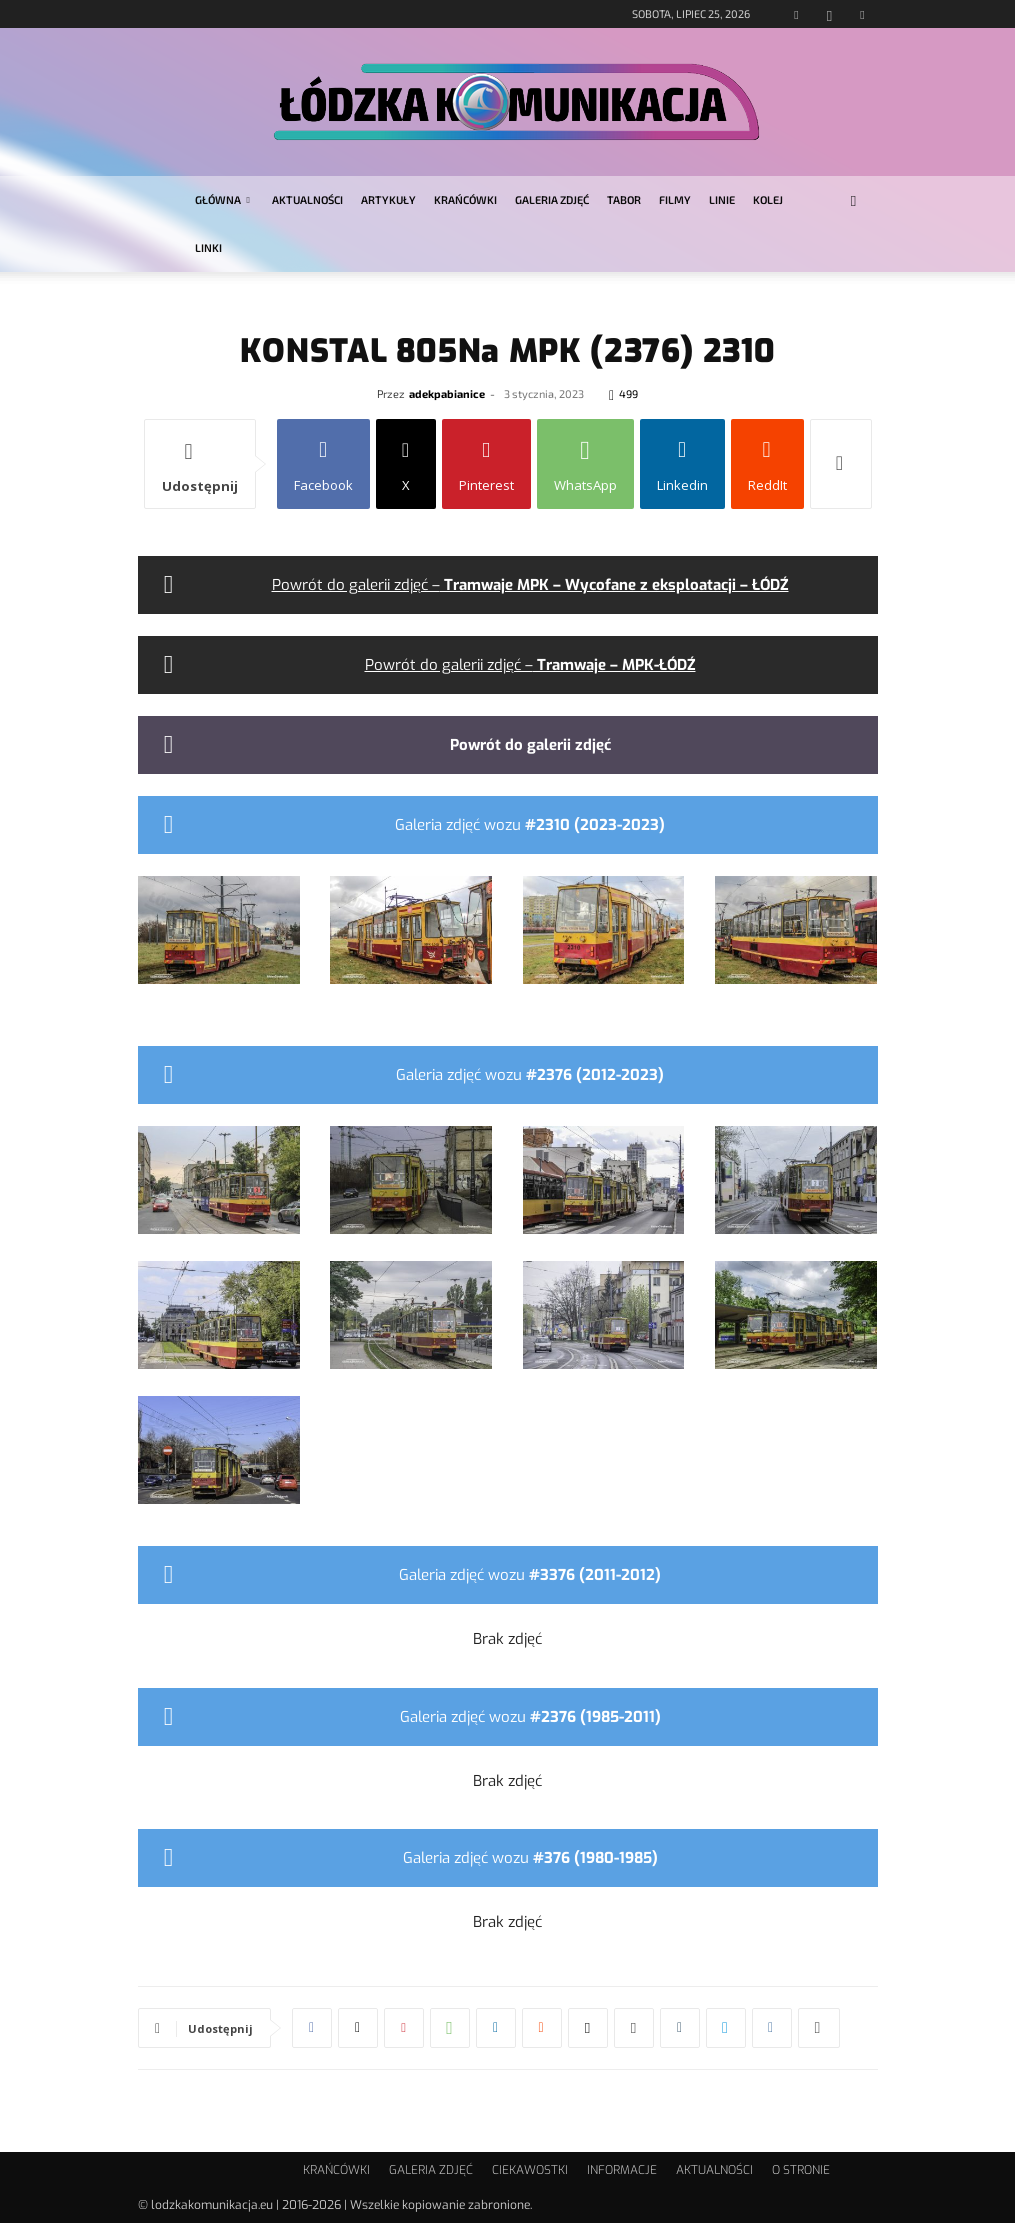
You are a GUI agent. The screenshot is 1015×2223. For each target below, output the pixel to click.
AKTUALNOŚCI (307, 199)
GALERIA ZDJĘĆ (552, 199)
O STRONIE (801, 2170)
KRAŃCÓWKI (465, 199)
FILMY (675, 199)
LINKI (208, 247)
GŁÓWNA (222, 199)
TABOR (624, 199)
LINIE (722, 199)
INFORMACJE (622, 2170)
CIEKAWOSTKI (530, 2170)
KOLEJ (768, 199)
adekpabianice (447, 393)
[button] (854, 200)
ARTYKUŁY (388, 199)
